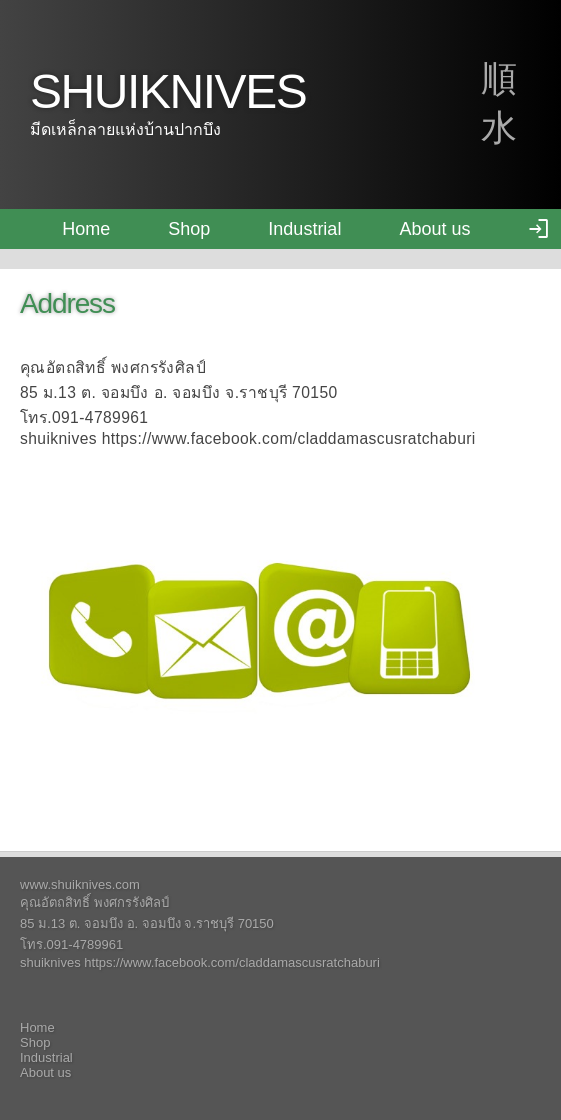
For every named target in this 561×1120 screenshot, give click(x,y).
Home (86, 229)
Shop (189, 229)
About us (434, 229)
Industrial (304, 229)
